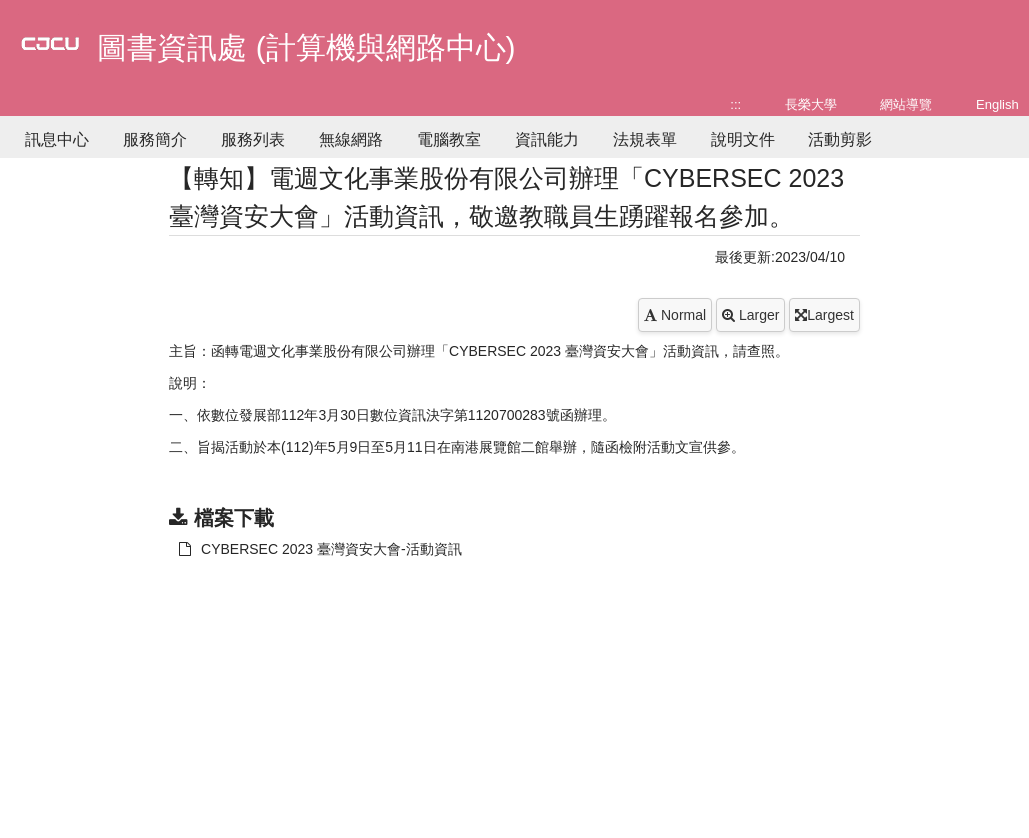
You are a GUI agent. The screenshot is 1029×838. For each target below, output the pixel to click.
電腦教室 (449, 139)
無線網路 (351, 139)
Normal (675, 315)
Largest (824, 315)
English (997, 104)
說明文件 (743, 139)
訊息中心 (57, 139)
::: (735, 104)
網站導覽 (906, 104)
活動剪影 (840, 139)
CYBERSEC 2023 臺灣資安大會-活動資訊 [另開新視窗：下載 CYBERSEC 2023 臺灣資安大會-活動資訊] (320, 549)
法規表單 (645, 139)
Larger (750, 315)
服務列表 (253, 139)
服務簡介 (155, 139)
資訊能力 (547, 139)
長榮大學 (811, 104)
